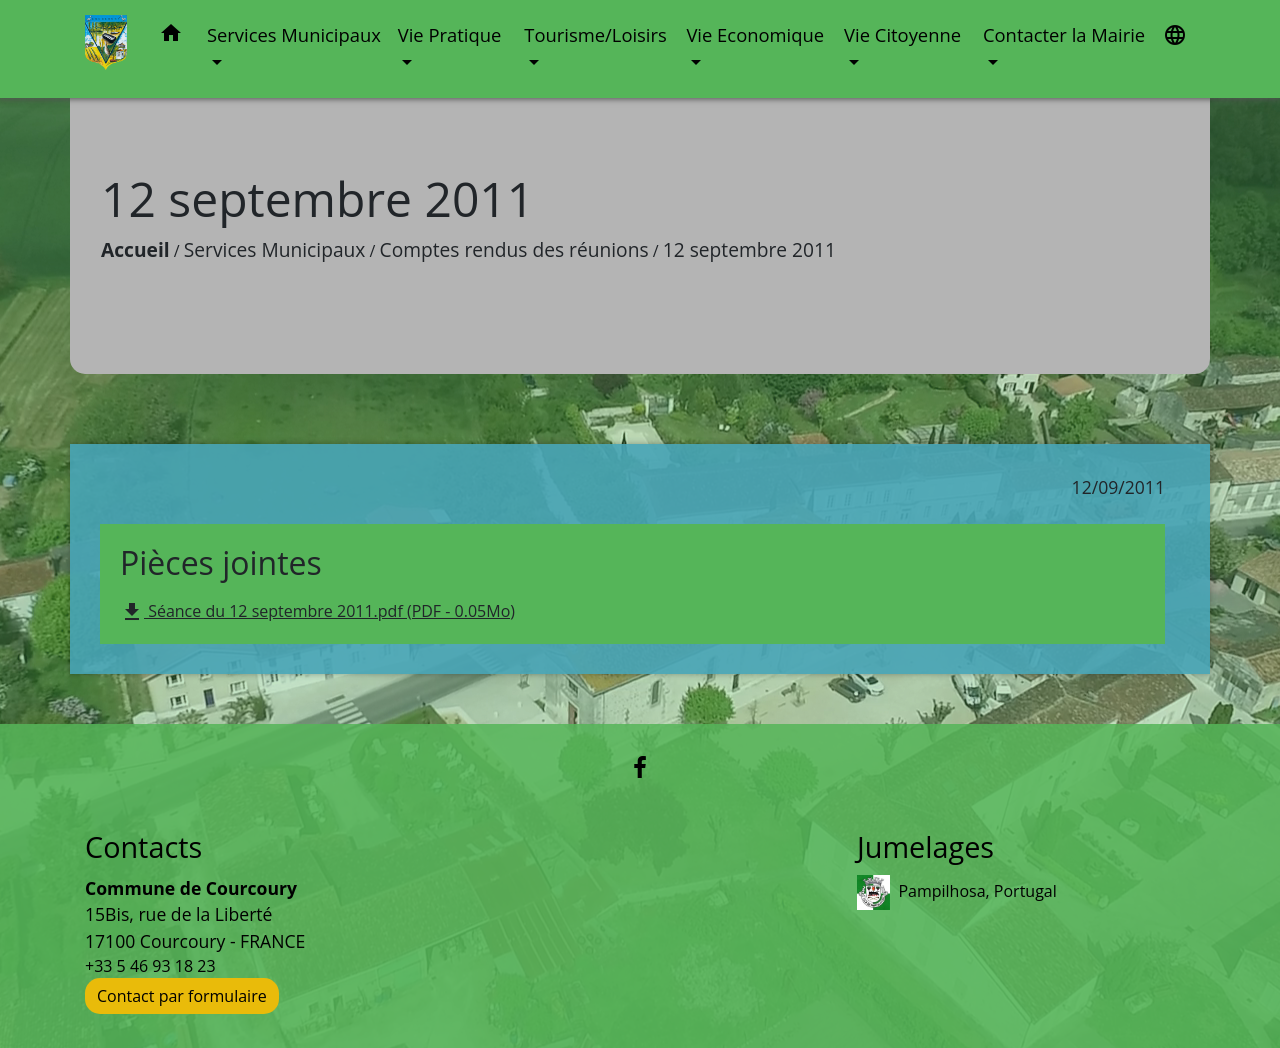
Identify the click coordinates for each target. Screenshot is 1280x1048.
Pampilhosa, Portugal (957, 892)
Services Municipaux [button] (294, 34)
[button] (171, 36)
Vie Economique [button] (755, 34)
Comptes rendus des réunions (514, 249)
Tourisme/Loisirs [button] (595, 34)
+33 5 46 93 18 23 (150, 966)
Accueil (135, 249)
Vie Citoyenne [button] (902, 34)
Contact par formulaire (182, 996)
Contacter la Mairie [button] (1064, 34)
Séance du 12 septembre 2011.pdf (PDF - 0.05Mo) (317, 612)
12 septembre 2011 (749, 249)
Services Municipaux (275, 249)
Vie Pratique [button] (450, 34)
